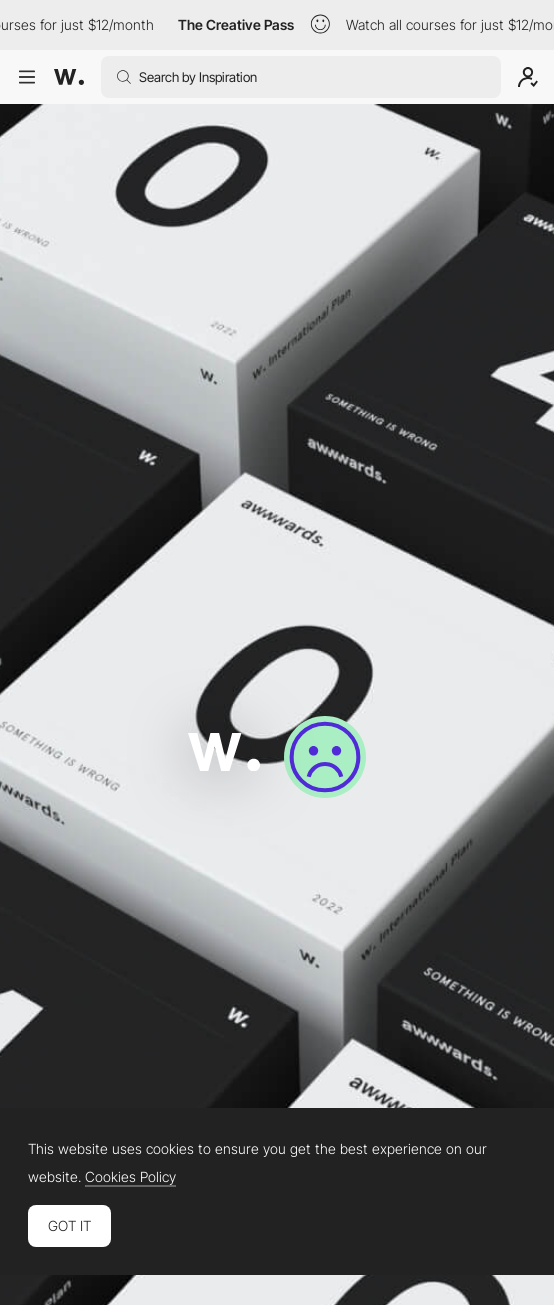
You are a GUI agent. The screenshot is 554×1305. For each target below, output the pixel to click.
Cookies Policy (130, 1177)
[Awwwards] (69, 77)
